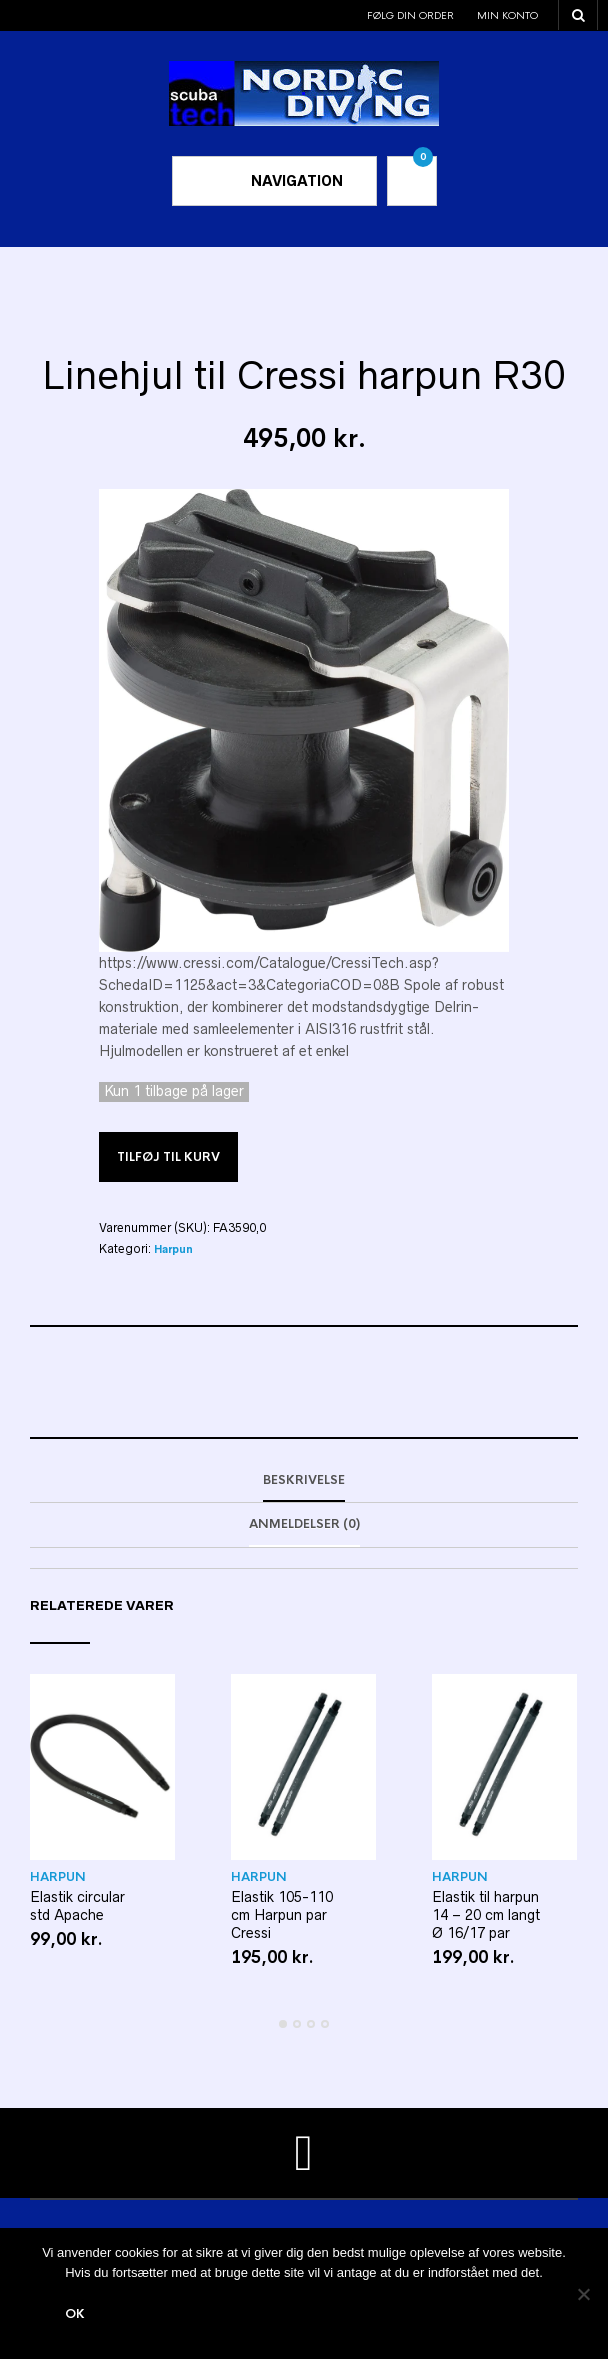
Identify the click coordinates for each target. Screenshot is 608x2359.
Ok (75, 2314)
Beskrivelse (304, 1480)
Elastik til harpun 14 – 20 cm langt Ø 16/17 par (486, 1915)
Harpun (173, 1249)
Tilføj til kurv (168, 1157)
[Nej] (583, 2294)
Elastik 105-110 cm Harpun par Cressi (282, 1915)
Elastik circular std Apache (77, 1906)
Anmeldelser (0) (304, 1524)
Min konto (507, 15)
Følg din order (410, 15)
